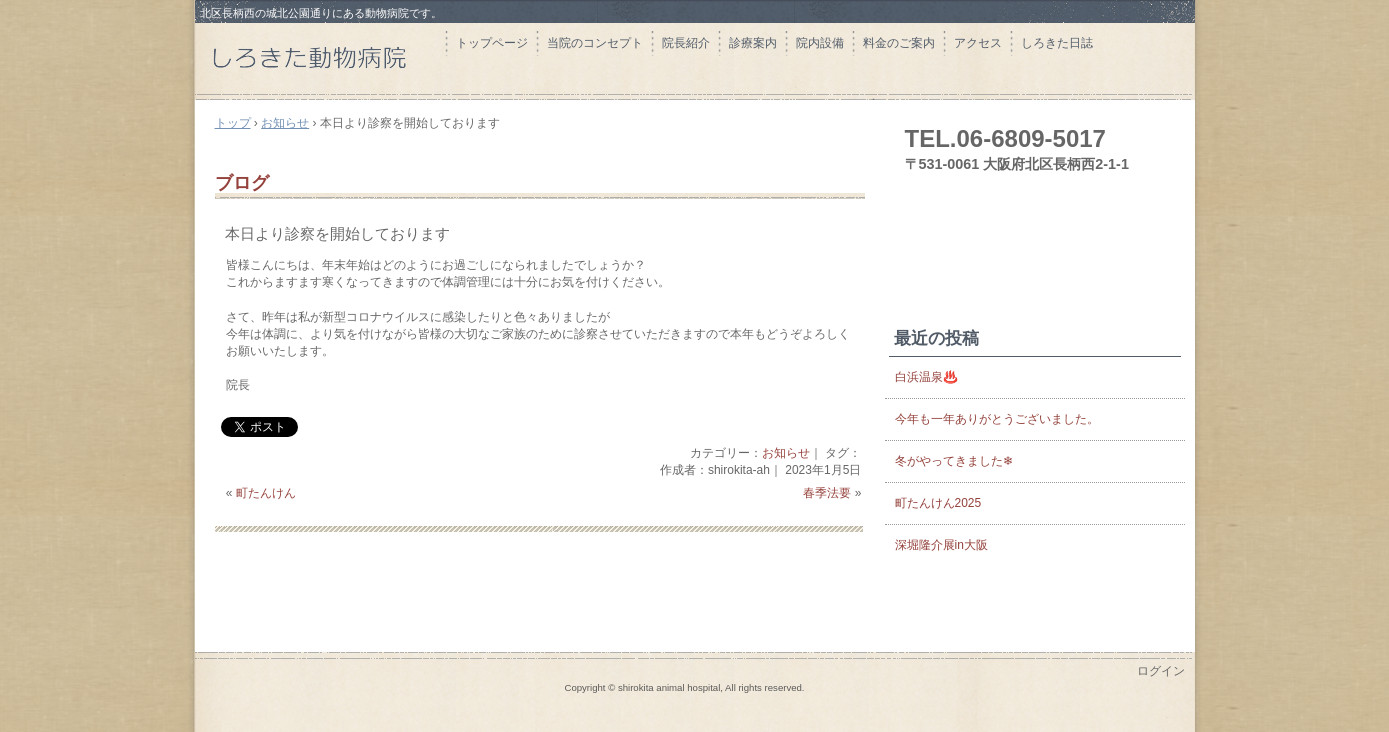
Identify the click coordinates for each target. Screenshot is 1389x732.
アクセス (978, 43)
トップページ (492, 43)
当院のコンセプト (595, 43)
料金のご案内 (899, 43)
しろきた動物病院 (320, 57)
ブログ (242, 183)
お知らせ (786, 453)
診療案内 (753, 43)
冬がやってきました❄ (954, 461)
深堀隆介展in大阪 (941, 545)
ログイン (1161, 671)
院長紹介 (686, 43)
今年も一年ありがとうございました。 (997, 419)
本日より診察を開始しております (337, 233)
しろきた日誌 (1057, 43)
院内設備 (820, 43)
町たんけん (266, 493)
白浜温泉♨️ (926, 377)
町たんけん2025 (938, 503)
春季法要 (827, 493)
